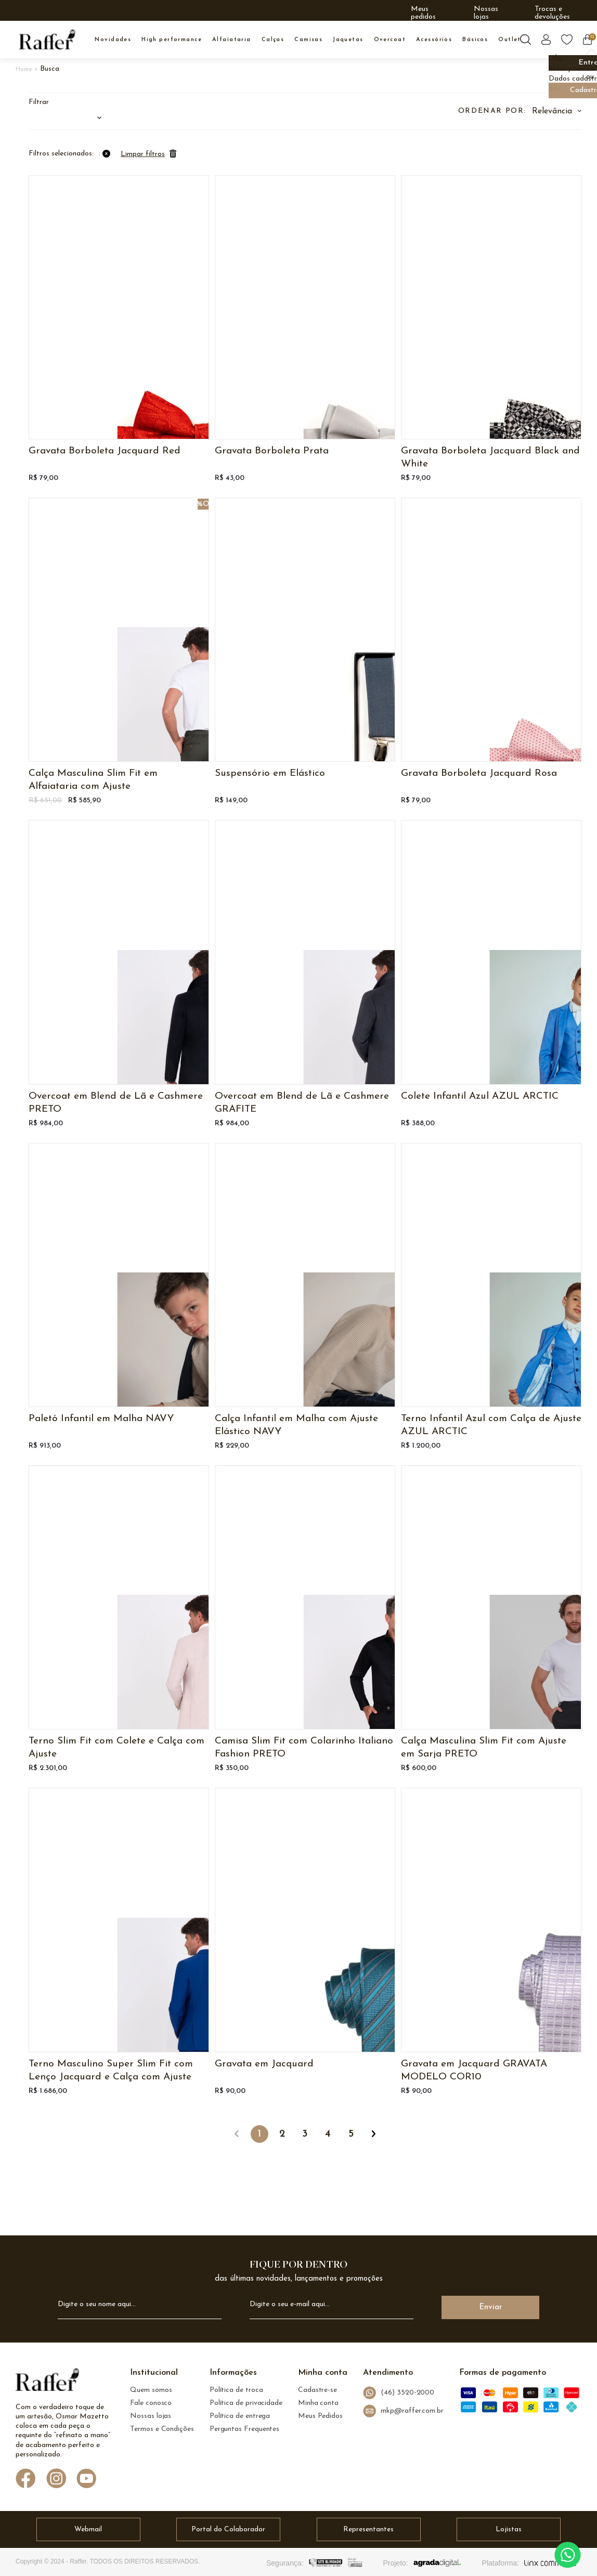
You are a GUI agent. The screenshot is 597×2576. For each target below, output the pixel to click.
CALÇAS (273, 40)
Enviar (490, 2307)
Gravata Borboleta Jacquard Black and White (490, 457)
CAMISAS (308, 40)
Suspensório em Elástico (270, 773)
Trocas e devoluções (552, 13)
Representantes (368, 2529)
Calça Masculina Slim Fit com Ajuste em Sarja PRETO (483, 1747)
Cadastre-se (317, 2390)
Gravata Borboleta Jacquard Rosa (479, 773)
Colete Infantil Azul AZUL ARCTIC (480, 1096)
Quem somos (151, 2390)
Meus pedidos (423, 13)
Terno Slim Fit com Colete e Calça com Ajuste (116, 1747)
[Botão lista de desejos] (567, 39)
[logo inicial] (47, 39)
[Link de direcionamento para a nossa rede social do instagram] (56, 2479)
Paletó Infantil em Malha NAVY (101, 1419)
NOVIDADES (113, 40)
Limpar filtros (143, 154)
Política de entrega (240, 2416)
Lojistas (509, 2529)
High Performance (171, 40)
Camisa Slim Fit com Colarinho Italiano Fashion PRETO (304, 1747)
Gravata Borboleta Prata (272, 451)
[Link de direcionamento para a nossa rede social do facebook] (26, 2479)
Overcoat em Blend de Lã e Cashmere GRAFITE (302, 1102)
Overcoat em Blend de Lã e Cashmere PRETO (116, 1102)
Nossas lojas (486, 13)
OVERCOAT (390, 40)
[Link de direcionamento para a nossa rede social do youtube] (86, 2479)
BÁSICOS (475, 40)
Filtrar (39, 102)
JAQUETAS (348, 40)
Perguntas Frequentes (244, 2429)
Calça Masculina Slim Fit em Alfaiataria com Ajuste (93, 780)
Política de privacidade (246, 2403)
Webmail (88, 2529)
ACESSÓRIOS (434, 40)
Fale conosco (151, 2403)
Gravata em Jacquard (264, 2064)
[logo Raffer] (47, 2383)
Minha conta (318, 2403)
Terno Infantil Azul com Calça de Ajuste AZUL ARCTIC (491, 1425)
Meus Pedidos (320, 2416)
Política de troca (236, 2390)
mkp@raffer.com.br (403, 2410)
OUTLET (509, 40)
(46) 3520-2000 (398, 2392)
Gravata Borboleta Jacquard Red (104, 451)
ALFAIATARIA (231, 40)
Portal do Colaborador (228, 2529)
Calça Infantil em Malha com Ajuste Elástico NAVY (296, 1425)
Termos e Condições (162, 2429)
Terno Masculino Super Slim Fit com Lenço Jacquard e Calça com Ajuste (111, 2070)
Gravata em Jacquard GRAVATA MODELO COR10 (474, 2070)
